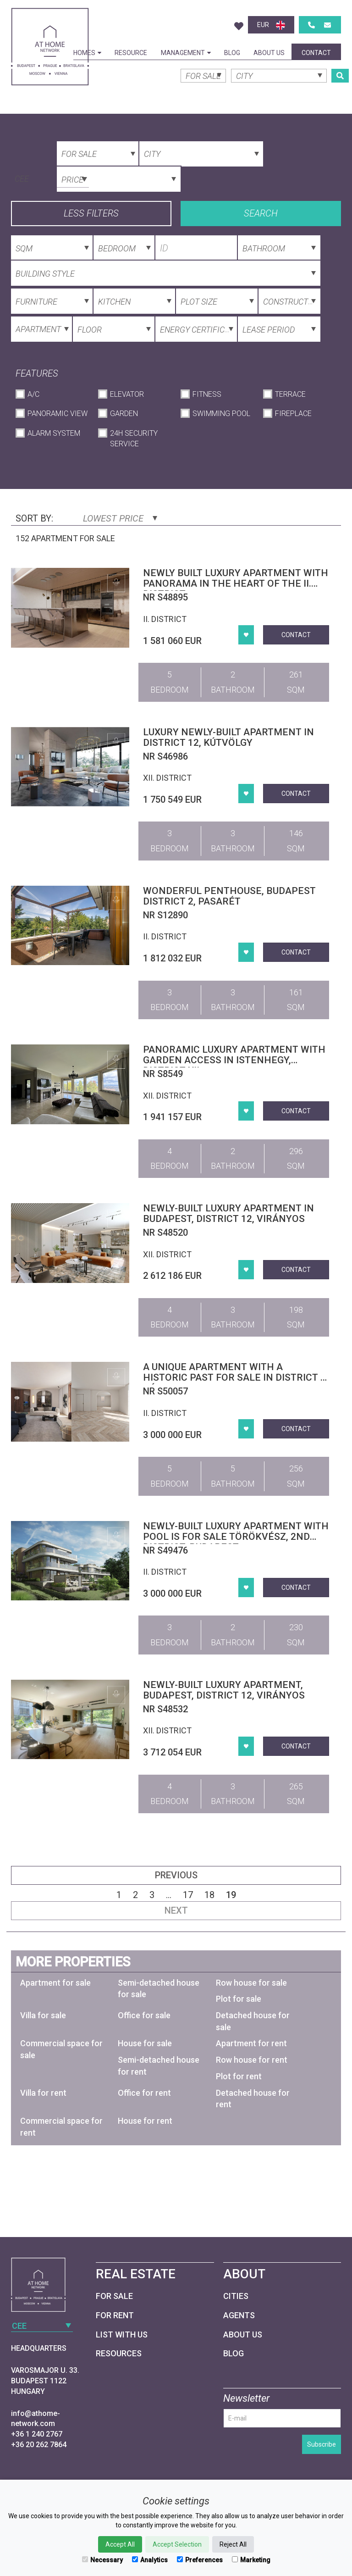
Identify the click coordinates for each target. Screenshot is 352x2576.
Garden (124, 413)
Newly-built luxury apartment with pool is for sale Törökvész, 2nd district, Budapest (236, 1537)
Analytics (150, 2560)
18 (209, 1894)
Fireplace (293, 413)
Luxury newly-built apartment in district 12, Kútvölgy (228, 737)
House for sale (145, 2043)
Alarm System (54, 433)
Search (261, 213)
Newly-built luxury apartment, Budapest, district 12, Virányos (224, 1690)
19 (231, 1894)
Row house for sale (251, 1983)
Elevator (127, 394)
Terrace (290, 394)
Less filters (91, 213)
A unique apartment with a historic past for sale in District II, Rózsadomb (235, 1377)
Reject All (233, 2544)
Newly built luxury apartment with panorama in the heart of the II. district (235, 583)
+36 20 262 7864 (38, 2444)
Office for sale (144, 2015)
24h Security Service (134, 438)
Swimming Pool (221, 413)
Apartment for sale (55, 1983)
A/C (33, 394)
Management (186, 52)
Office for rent (144, 2093)
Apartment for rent (251, 2043)
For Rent (115, 2315)
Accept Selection (177, 2544)
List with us (122, 2334)
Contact (316, 52)
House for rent (145, 2121)
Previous (176, 1875)
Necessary (102, 2560)
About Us (269, 52)
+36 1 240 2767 (36, 2434)
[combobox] (50, 178)
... (168, 1894)
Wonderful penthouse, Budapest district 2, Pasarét (229, 896)
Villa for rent (43, 2093)
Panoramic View (58, 413)
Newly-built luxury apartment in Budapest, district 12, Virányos (228, 1213)
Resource (131, 52)
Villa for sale (43, 2015)
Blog (232, 52)
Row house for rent (251, 2060)
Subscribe (321, 2444)
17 (188, 1894)
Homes (87, 52)
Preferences (200, 2560)
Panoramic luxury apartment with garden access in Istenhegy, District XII (234, 1060)
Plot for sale (238, 1999)
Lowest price (120, 518)
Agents (239, 2315)
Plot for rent (239, 2076)
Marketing (251, 2560)
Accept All (120, 2544)
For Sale (114, 2296)
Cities (235, 2296)
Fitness (206, 394)
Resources (119, 2353)
